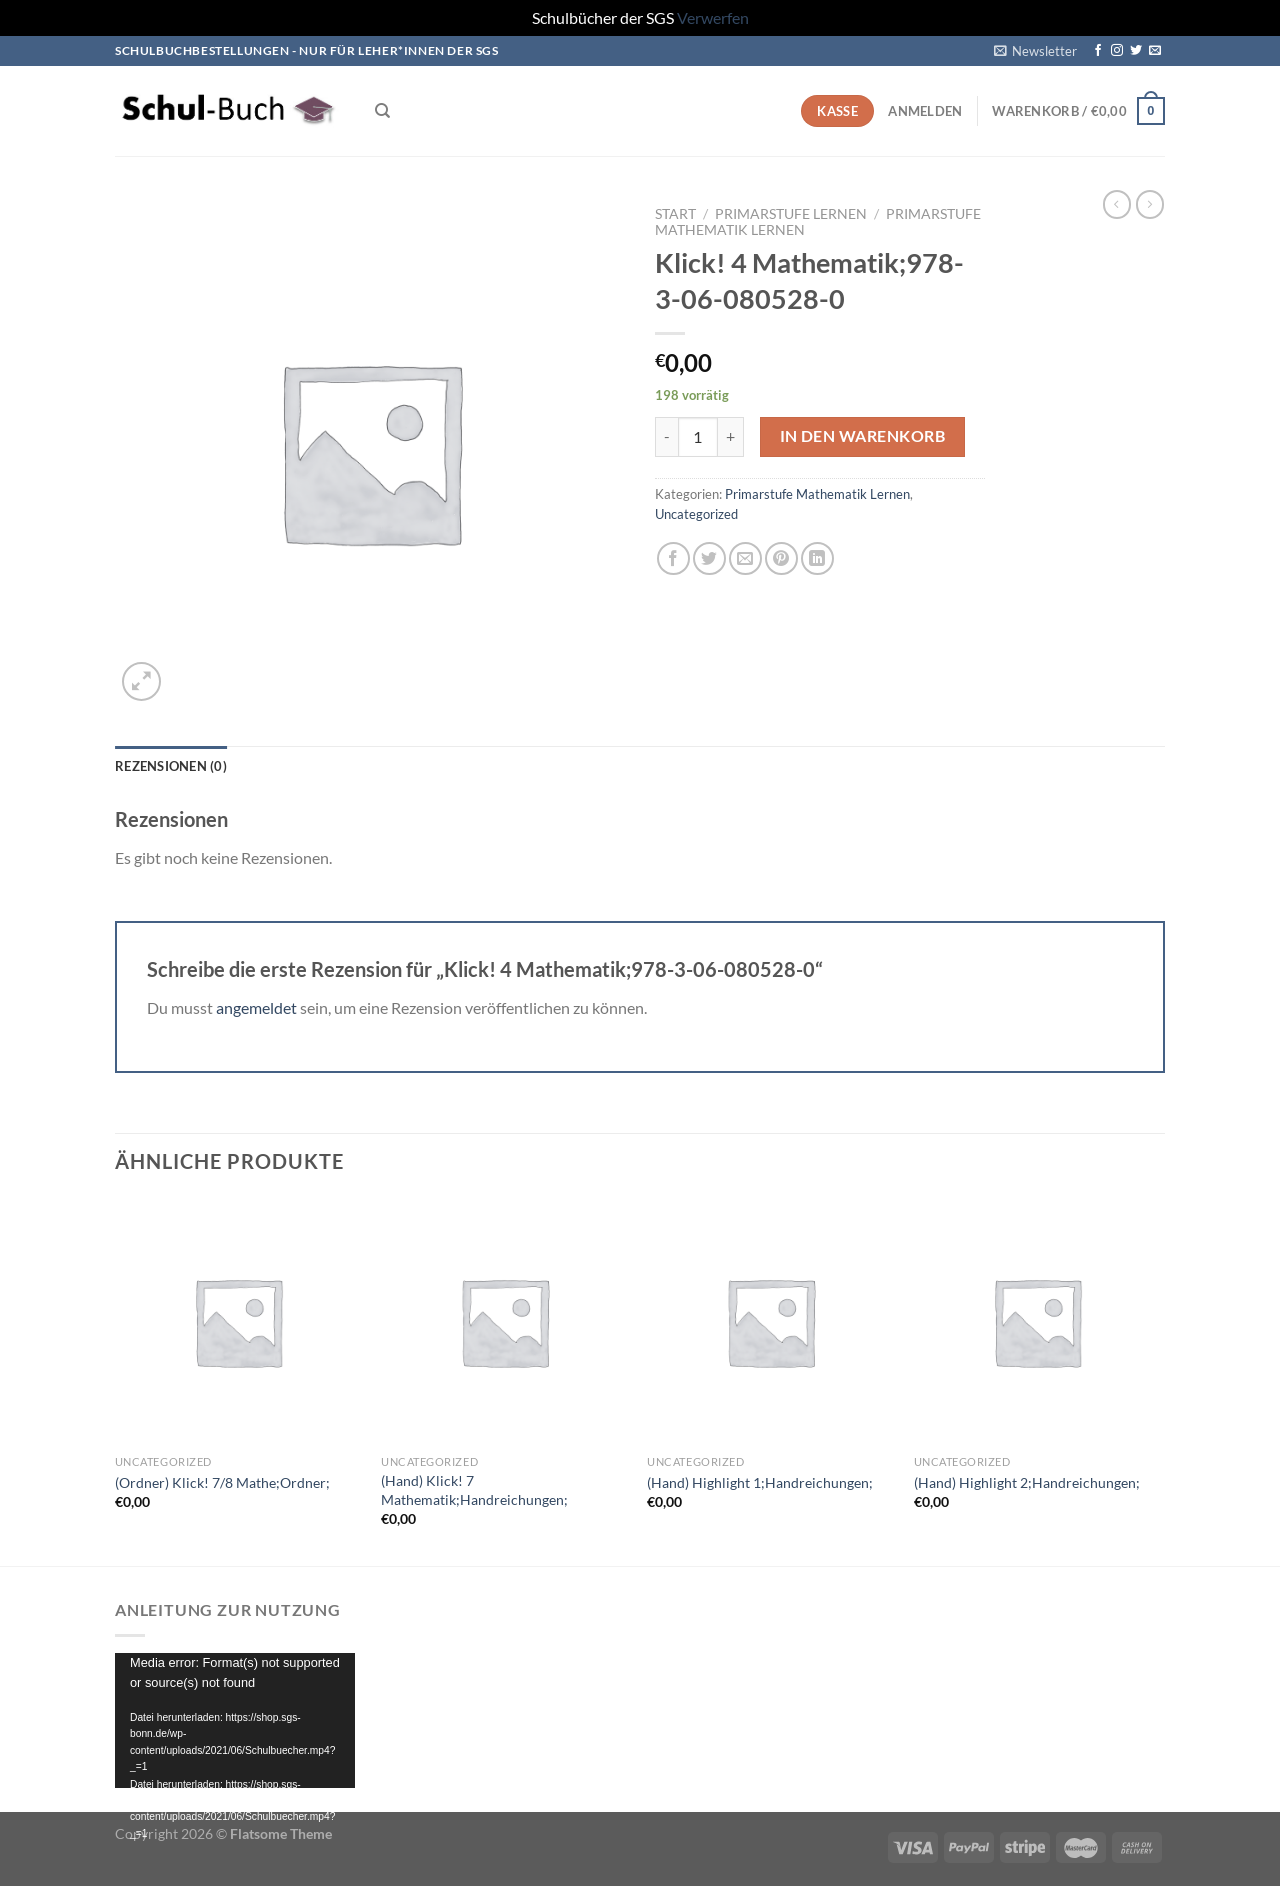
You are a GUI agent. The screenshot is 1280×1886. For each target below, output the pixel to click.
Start (675, 214)
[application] (235, 1720)
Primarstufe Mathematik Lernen (817, 494)
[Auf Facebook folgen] (1098, 51)
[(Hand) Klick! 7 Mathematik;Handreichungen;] (504, 1321)
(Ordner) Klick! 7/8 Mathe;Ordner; (222, 1482)
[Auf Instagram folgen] (1117, 51)
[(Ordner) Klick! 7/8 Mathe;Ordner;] (238, 1321)
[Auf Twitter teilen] (709, 558)
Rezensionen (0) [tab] (171, 766)
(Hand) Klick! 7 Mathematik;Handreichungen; (474, 1490)
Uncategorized (696, 514)
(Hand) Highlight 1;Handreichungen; (760, 1482)
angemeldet (256, 1007)
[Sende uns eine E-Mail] (1155, 51)
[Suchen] (382, 111)
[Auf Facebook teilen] (673, 558)
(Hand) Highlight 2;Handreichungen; (1027, 1482)
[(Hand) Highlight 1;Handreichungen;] (770, 1321)
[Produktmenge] (698, 437)
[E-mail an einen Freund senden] (745, 558)
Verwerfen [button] (713, 17)
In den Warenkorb (862, 436)
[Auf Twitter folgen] (1136, 51)
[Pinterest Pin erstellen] (781, 558)
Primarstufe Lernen (791, 214)
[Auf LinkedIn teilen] (817, 558)
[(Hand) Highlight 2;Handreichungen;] (1037, 1321)
